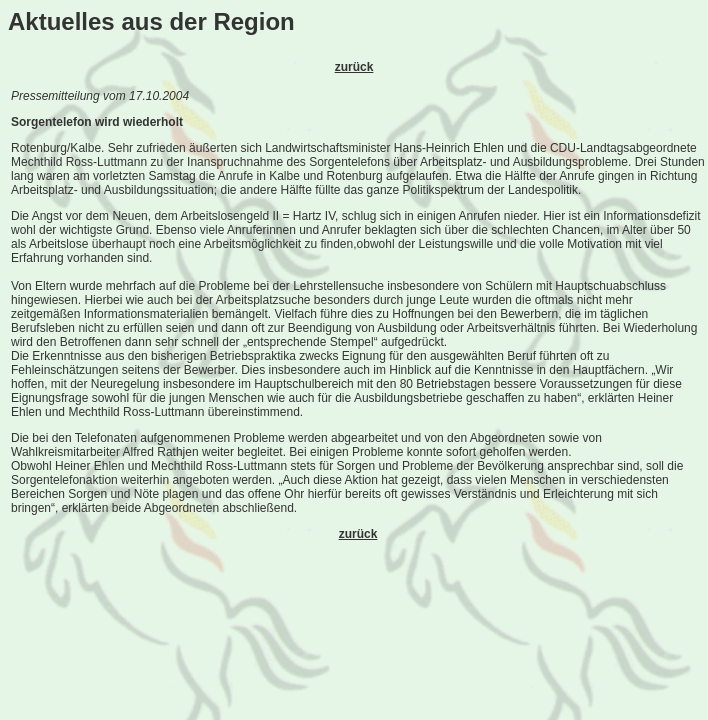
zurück (354, 67)
